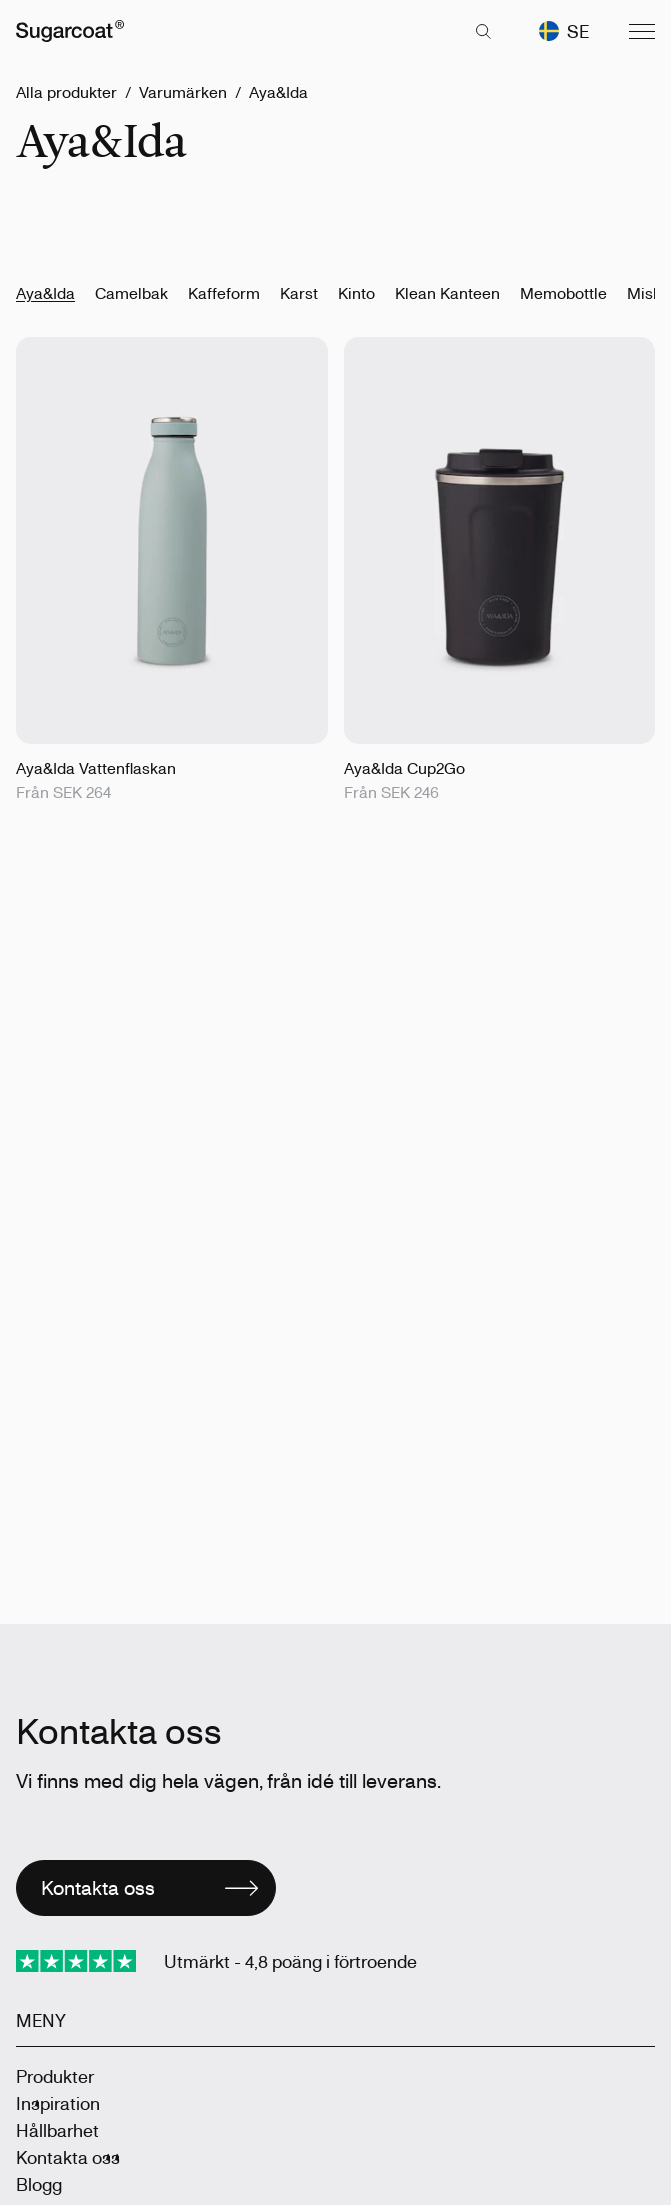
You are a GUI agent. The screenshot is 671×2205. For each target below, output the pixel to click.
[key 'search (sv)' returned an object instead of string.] (483, 31)
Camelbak (131, 293)
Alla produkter (66, 92)
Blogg (39, 2184)
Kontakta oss (68, 2157)
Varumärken (183, 92)
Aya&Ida (278, 92)
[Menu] (642, 31)
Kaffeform (224, 293)
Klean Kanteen (447, 293)
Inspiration (58, 2103)
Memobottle (563, 293)
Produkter (55, 2076)
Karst (299, 293)
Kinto (356, 293)
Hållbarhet (57, 2130)
